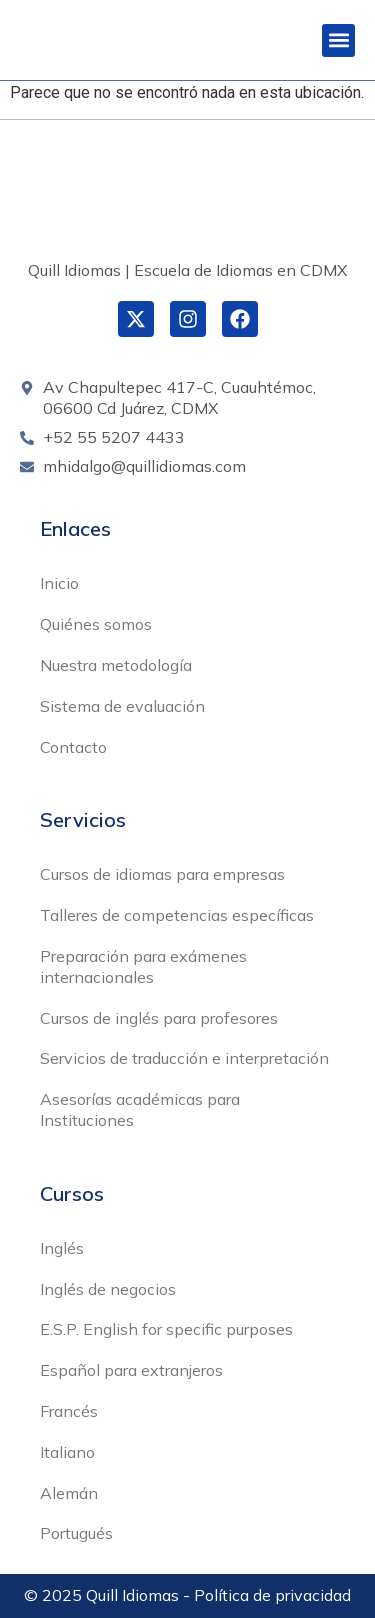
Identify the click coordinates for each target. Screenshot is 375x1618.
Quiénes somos (96, 624)
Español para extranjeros (131, 1370)
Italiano (67, 1452)
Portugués (76, 1533)
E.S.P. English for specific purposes (166, 1329)
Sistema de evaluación (122, 706)
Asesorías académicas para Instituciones (140, 1109)
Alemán (69, 1493)
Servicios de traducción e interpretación (184, 1058)
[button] (338, 40)
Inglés (62, 1248)
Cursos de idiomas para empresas (162, 874)
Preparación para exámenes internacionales (143, 966)
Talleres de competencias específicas (177, 915)
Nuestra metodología (116, 665)
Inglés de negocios (108, 1289)
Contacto (73, 747)
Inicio (59, 583)
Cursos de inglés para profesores (159, 1018)
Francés (69, 1411)
